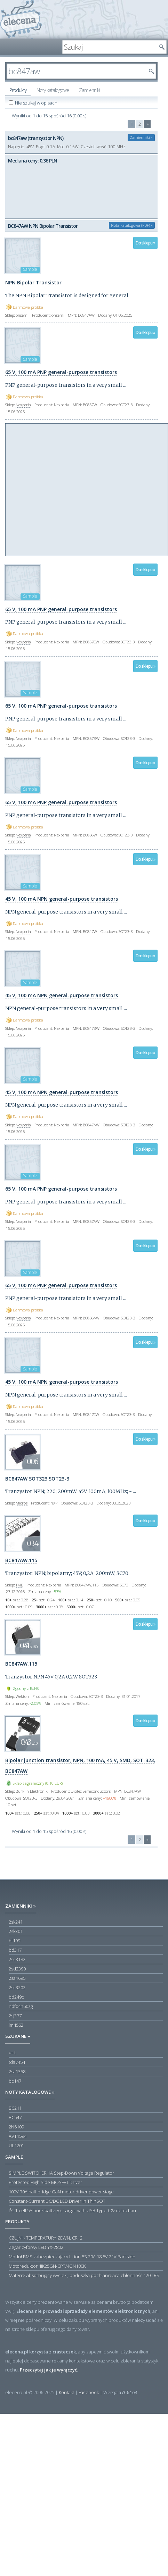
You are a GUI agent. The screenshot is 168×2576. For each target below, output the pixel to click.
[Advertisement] (65, 489)
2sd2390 (17, 1969)
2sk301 (16, 1931)
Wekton (22, 1696)
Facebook (89, 2392)
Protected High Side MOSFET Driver (45, 2182)
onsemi (22, 315)
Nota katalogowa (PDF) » (132, 225)
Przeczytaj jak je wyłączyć (48, 2370)
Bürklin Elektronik (32, 1791)
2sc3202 (17, 1987)
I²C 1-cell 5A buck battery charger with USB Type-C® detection (72, 2210)
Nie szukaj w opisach (36, 103)
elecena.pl (21, 19)
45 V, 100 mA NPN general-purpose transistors (61, 898)
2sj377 (15, 2015)
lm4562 (16, 2025)
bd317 (15, 1950)
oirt (12, 2052)
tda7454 (17, 2062)
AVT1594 (17, 2136)
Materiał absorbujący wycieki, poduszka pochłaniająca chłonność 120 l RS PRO (86, 2275)
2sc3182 (17, 1959)
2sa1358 (17, 2071)
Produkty (17, 90)
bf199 (14, 1940)
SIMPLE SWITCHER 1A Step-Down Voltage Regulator (61, 2173)
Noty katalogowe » (30, 2092)
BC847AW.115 (21, 1560)
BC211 (15, 2108)
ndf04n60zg (21, 2006)
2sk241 (16, 1922)
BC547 (15, 2117)
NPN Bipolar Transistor (33, 282)
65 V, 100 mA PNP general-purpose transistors (61, 372)
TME (19, 1584)
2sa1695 (17, 1978)
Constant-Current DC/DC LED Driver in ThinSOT (57, 2201)
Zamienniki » (141, 137)
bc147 (15, 2081)
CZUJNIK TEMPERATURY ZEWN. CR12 (45, 2238)
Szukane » (17, 2036)
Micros (21, 1503)
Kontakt (66, 2392)
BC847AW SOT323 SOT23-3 (37, 1478)
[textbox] (109, 47)
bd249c (16, 1997)
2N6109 (16, 2127)
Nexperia (23, 404)
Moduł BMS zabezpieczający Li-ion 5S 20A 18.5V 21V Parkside (72, 2256)
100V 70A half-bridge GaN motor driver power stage (61, 2192)
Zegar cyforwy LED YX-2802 (36, 2247)
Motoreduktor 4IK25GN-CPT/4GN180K (47, 2266)
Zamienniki (89, 90)
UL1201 (16, 2145)
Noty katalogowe (53, 90)
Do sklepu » (145, 243)
